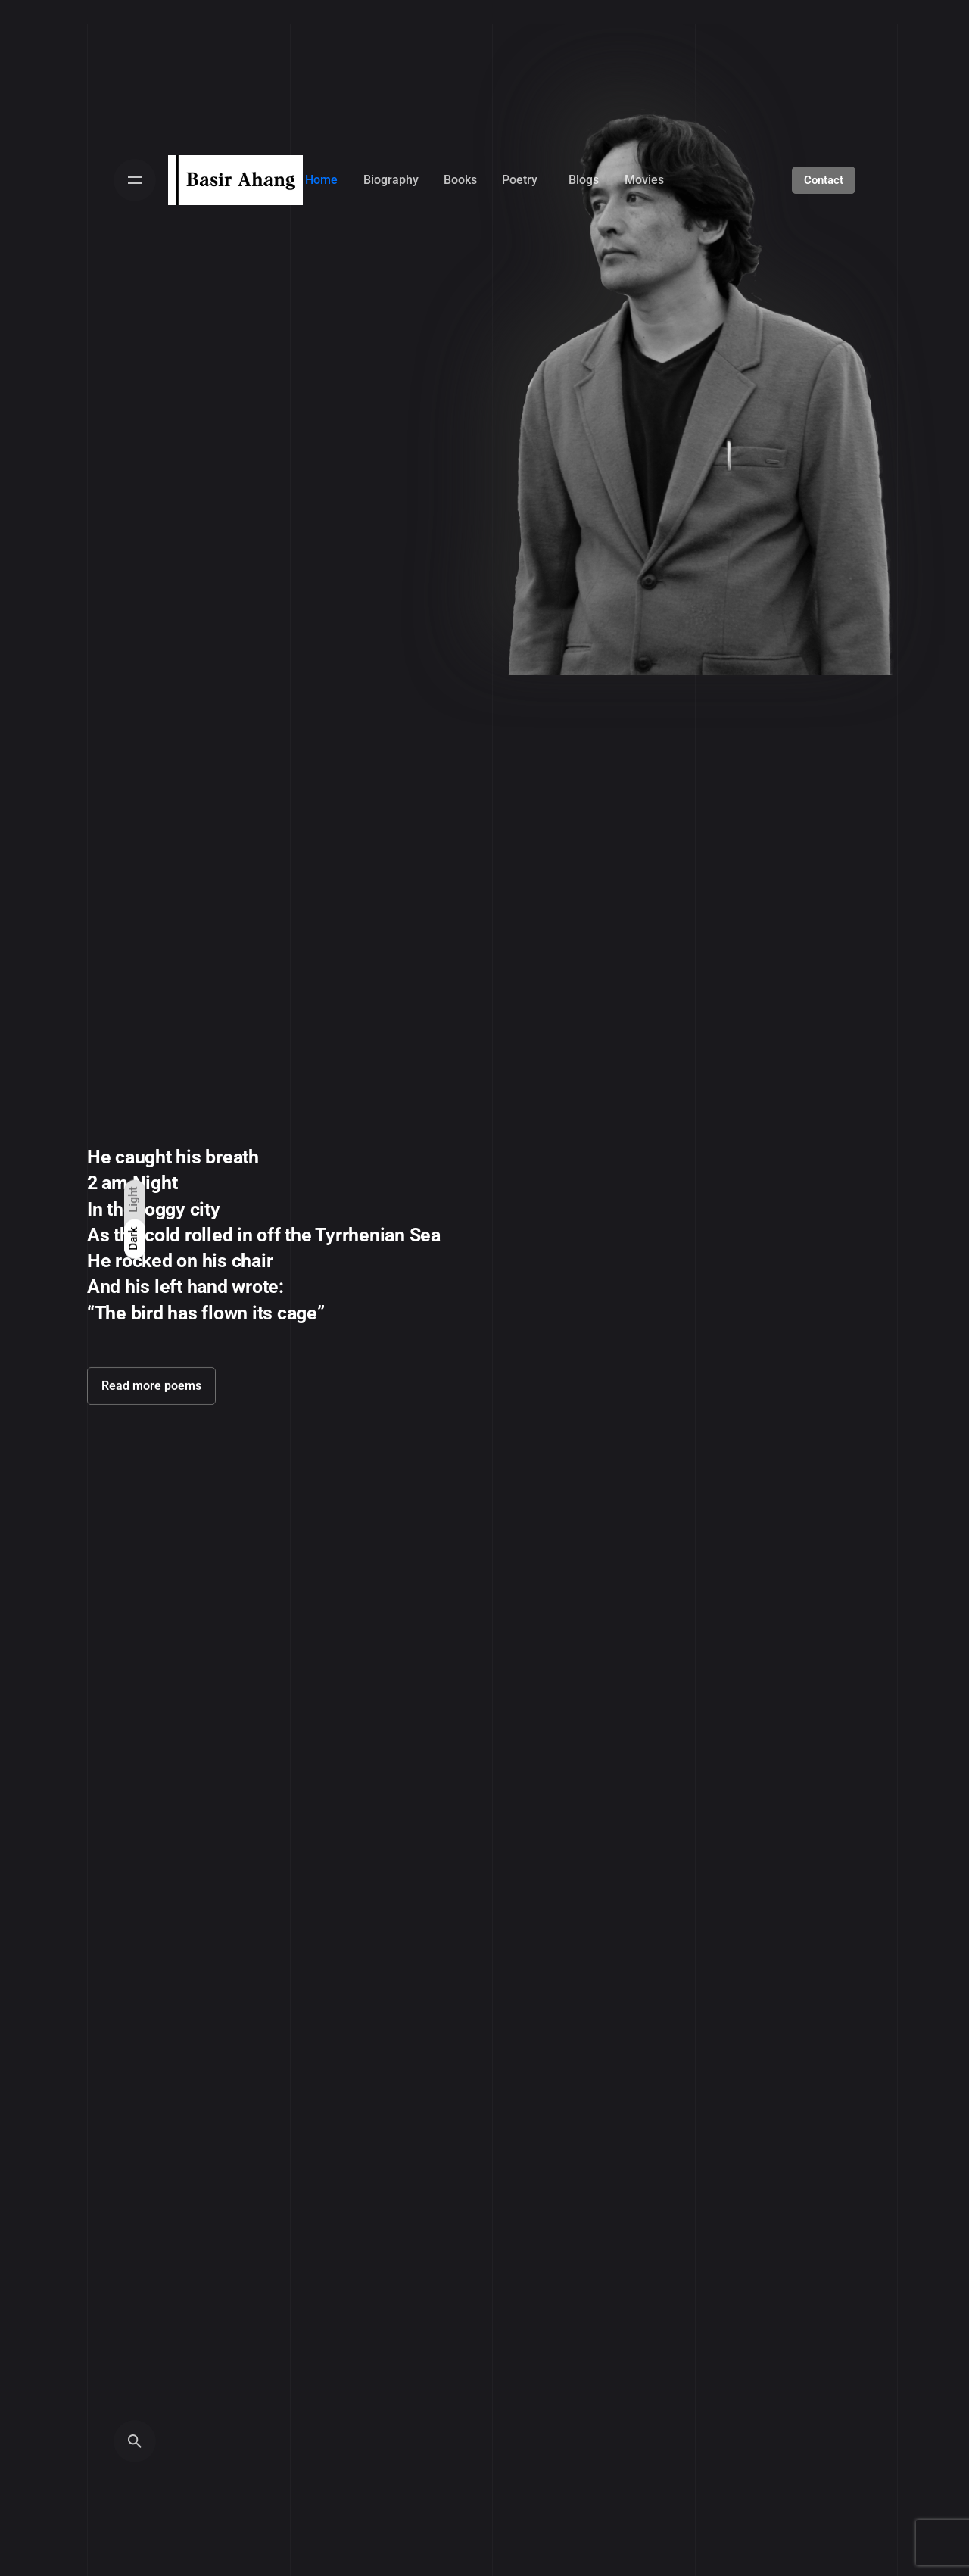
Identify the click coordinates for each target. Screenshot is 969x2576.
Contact (823, 180)
